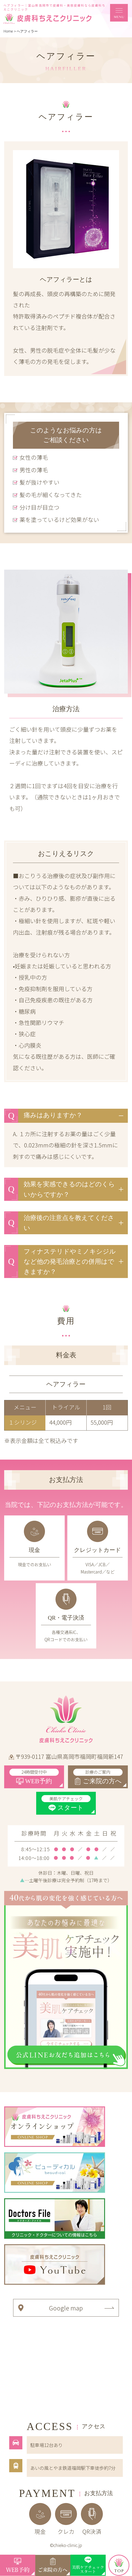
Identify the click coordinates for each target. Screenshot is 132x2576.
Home (8, 31)
